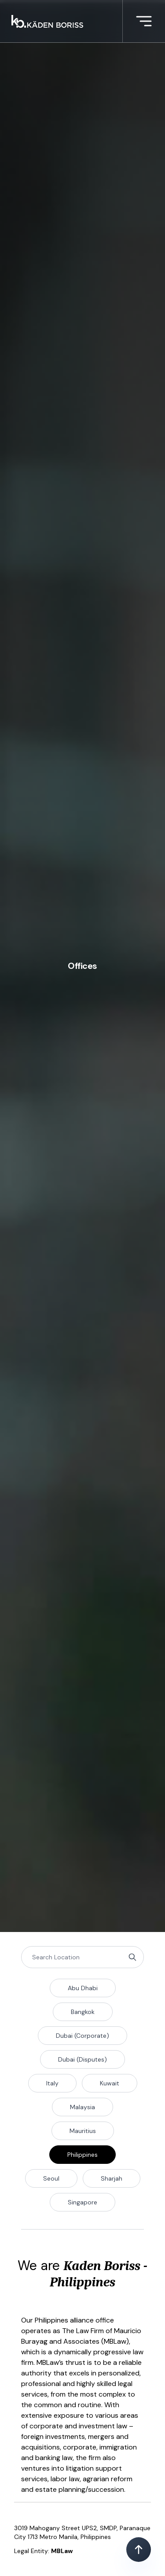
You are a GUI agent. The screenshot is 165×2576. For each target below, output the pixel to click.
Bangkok (83, 2012)
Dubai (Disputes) (82, 2059)
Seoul (51, 2178)
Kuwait (109, 2083)
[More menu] (143, 21)
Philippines (82, 2155)
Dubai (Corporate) (82, 2036)
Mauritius (83, 2131)
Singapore (82, 2202)
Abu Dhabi (83, 1988)
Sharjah (111, 2178)
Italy (52, 2083)
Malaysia (82, 2107)
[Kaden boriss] (47, 21)
